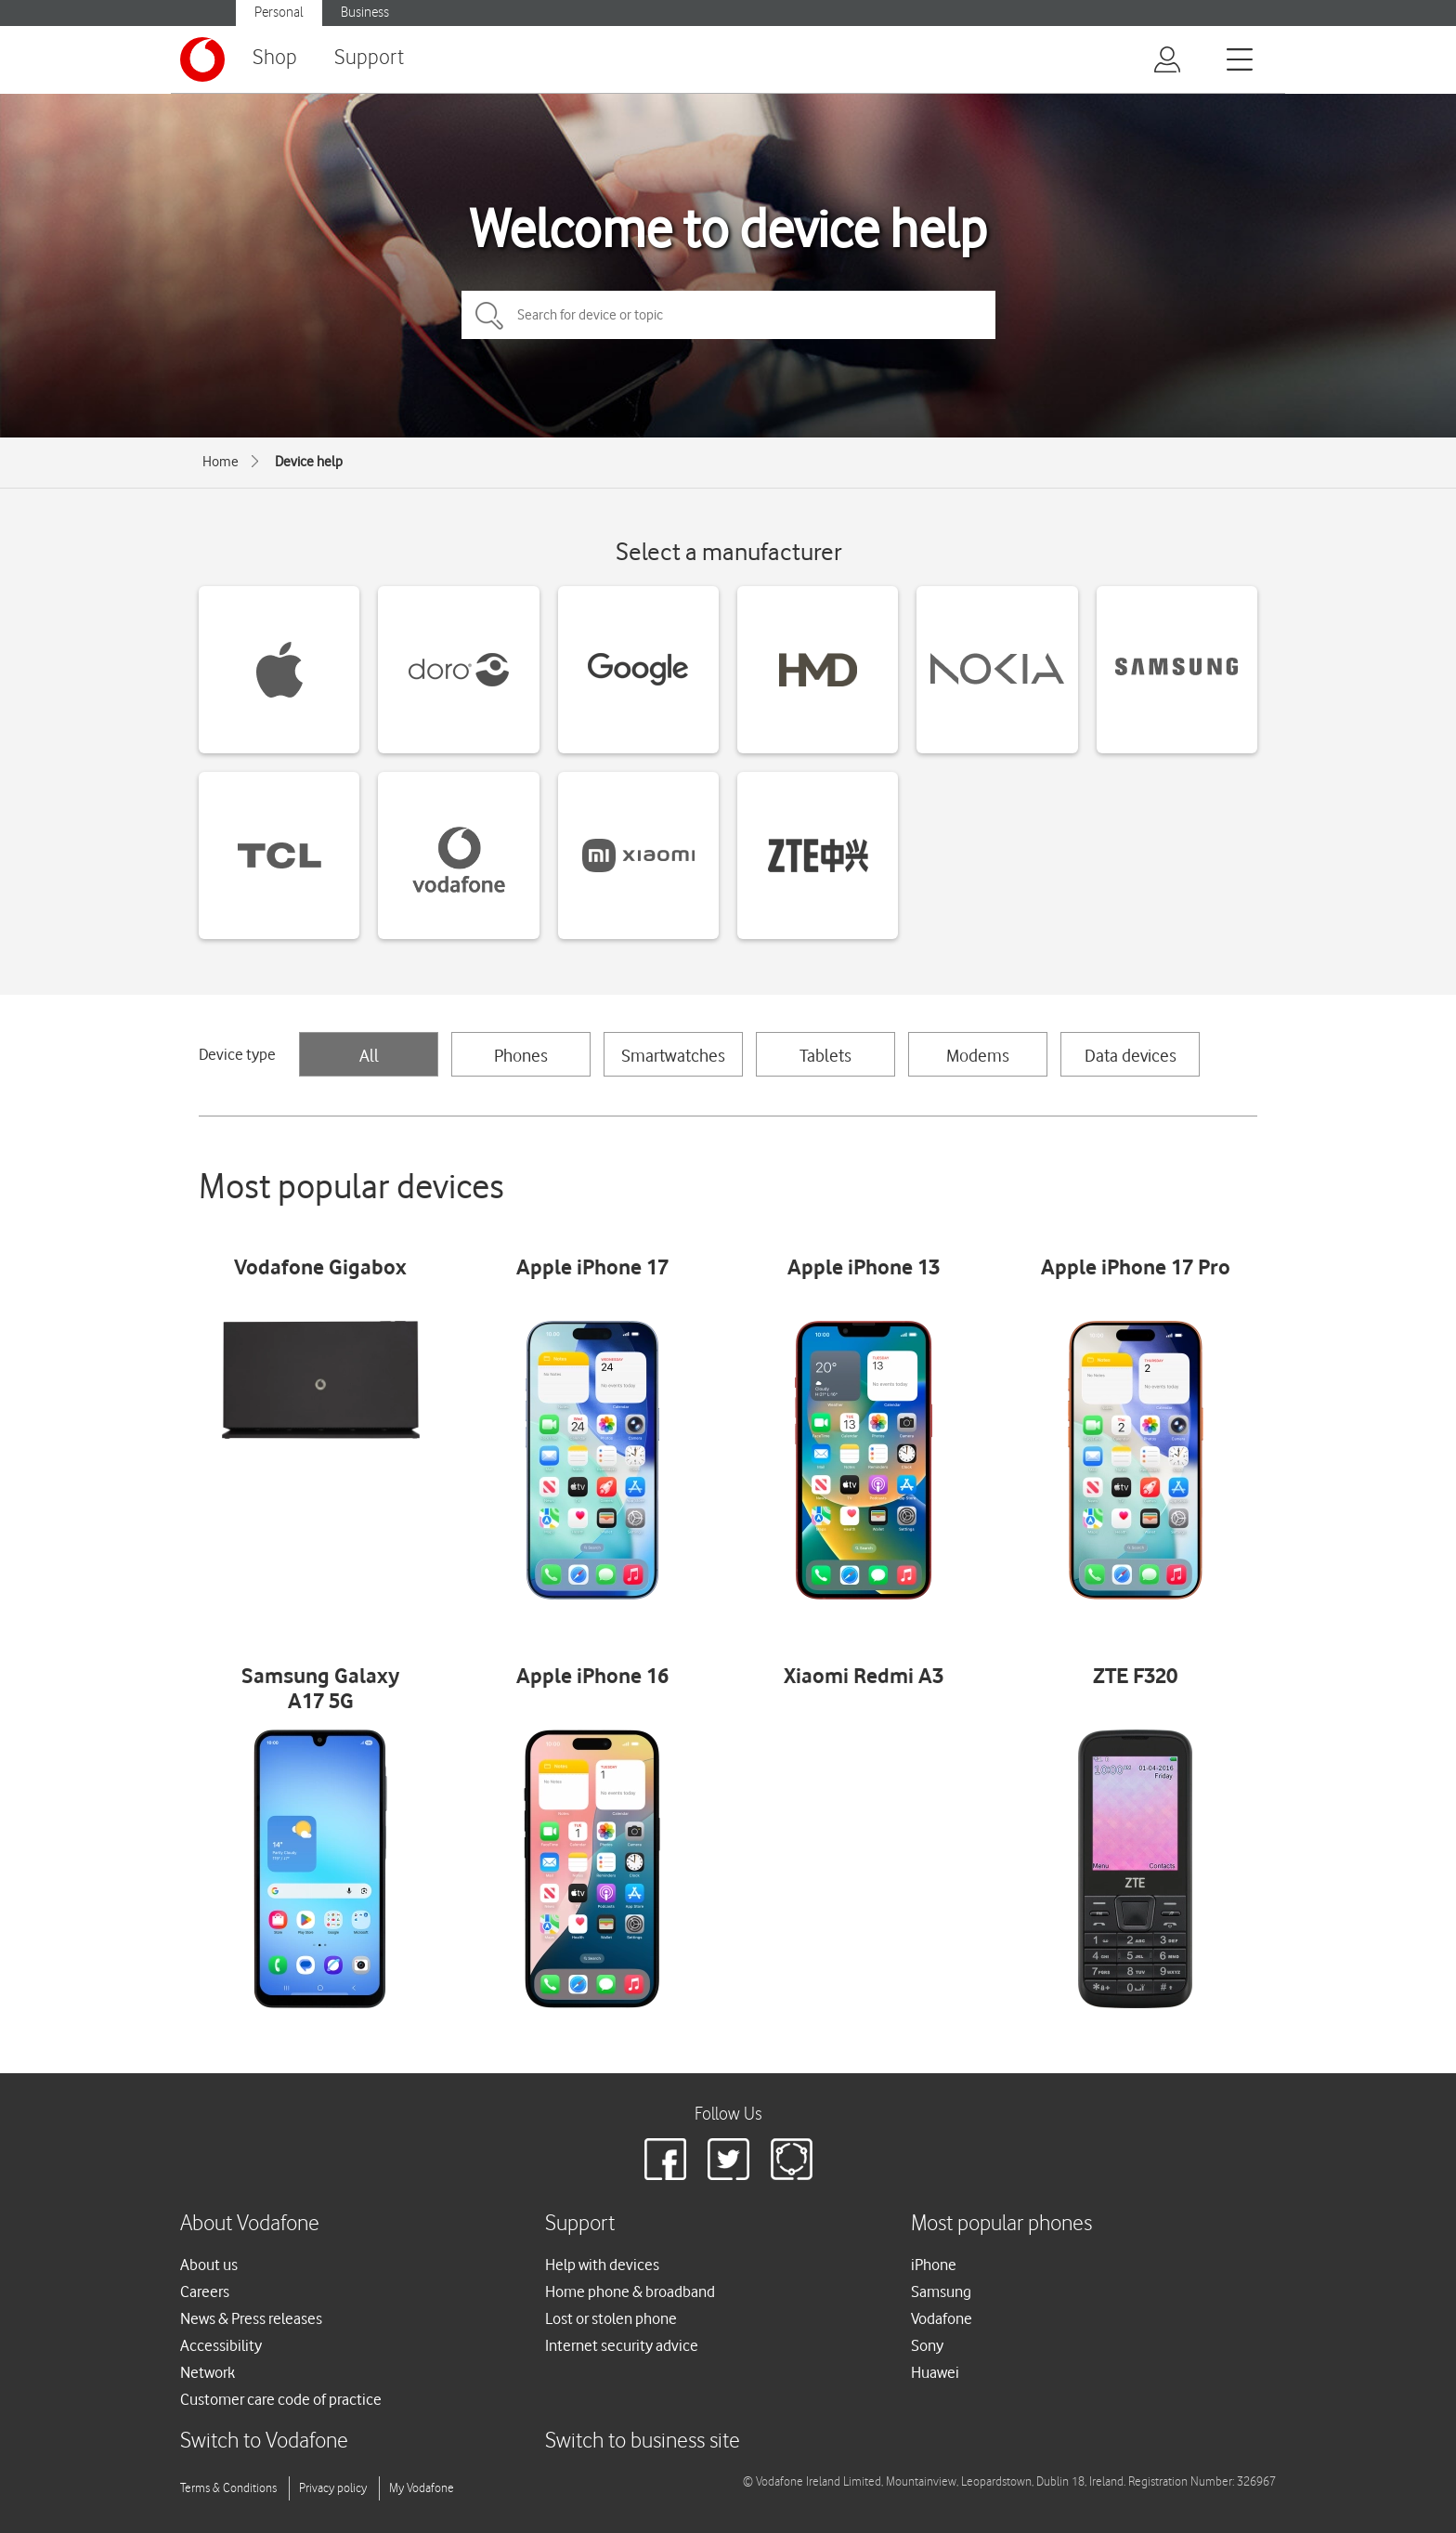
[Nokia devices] (996, 669)
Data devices (1130, 1055)
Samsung (941, 2291)
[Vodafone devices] (458, 855)
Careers (204, 2291)
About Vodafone (249, 2224)
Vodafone (941, 2318)
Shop (275, 58)
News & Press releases (251, 2318)
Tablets (826, 1055)
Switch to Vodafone (264, 2441)
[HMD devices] (817, 669)
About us (209, 2264)
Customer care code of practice (281, 2399)
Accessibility (221, 2345)
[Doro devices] (458, 669)
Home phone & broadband (630, 2291)
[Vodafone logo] (202, 59)
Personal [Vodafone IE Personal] (279, 12)
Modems (977, 1055)
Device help (309, 461)
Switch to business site (642, 2441)
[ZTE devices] (817, 855)
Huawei (935, 2372)
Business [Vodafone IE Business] (365, 12)
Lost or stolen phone (611, 2318)
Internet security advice (621, 2345)
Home (220, 461)
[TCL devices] (279, 855)
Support (369, 58)
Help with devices (602, 2264)
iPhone (933, 2264)
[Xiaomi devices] (638, 855)
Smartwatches (673, 1055)
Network (207, 2372)
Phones (521, 1055)
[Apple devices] (279, 669)
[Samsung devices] (1177, 669)
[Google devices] (638, 669)
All (369, 1055)
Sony (927, 2345)
